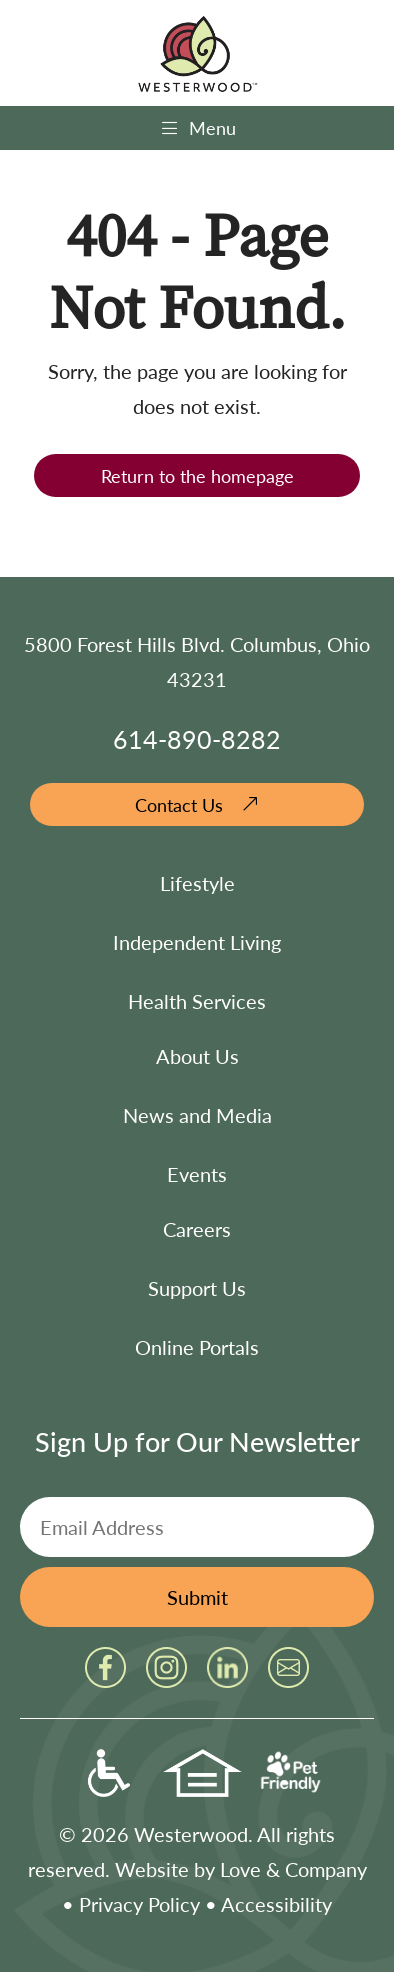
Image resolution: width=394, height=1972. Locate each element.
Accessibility (276, 1904)
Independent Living (197, 942)
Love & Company (293, 1869)
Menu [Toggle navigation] (197, 128)
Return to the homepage (197, 475)
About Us (197, 1056)
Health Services (197, 1001)
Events (197, 1174)
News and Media (197, 1115)
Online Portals (197, 1347)
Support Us (197, 1288)
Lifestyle (197, 883)
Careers (197, 1229)
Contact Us (179, 804)
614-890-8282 (197, 738)
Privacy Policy (139, 1904)
